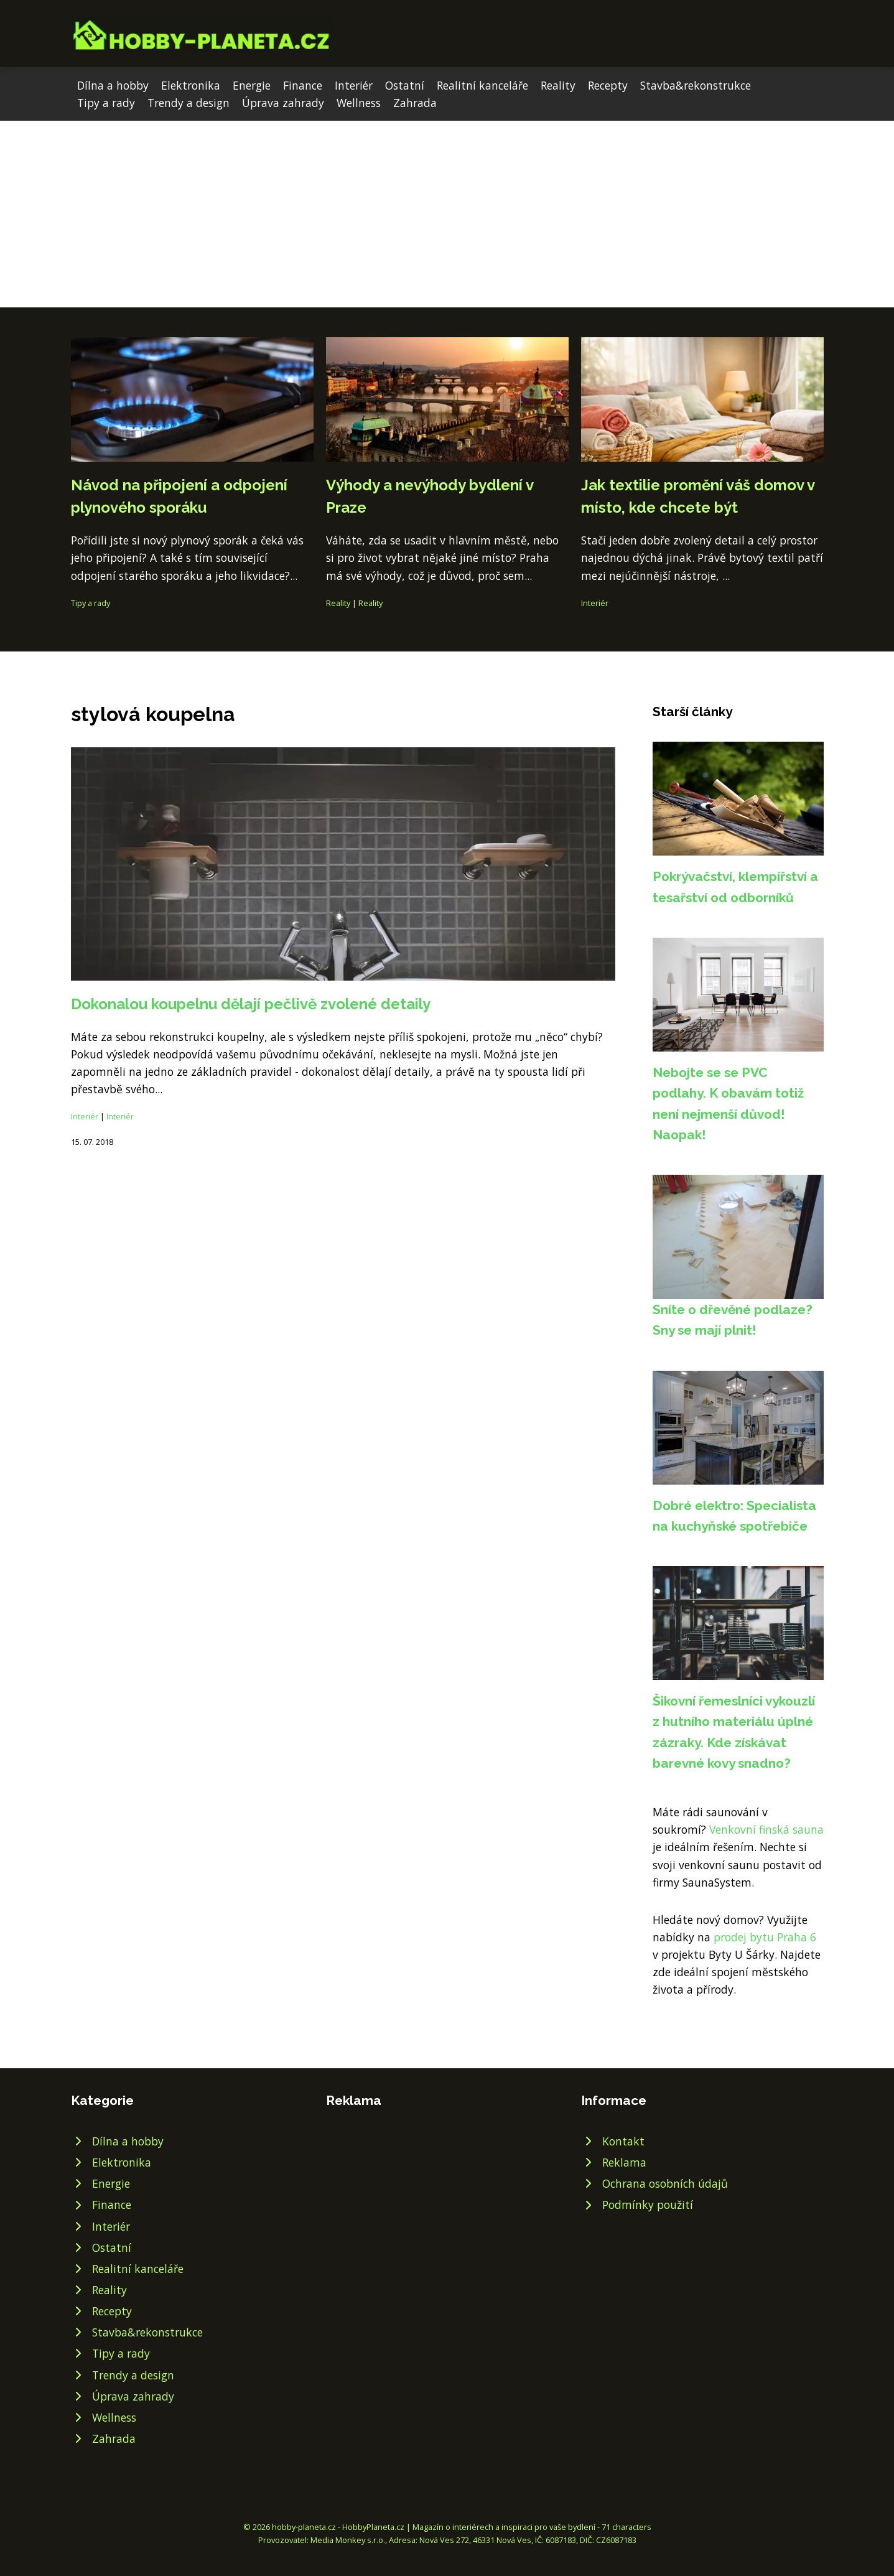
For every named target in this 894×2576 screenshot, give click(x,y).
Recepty (608, 85)
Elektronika (190, 85)
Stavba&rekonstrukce (695, 85)
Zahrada (415, 102)
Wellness (359, 102)
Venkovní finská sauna (766, 1829)
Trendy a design (188, 102)
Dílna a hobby (113, 85)
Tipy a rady (106, 102)
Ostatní (404, 85)
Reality (558, 85)
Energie (252, 85)
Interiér (354, 85)
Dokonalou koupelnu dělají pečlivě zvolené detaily (251, 1004)
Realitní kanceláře (482, 85)
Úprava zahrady (283, 102)
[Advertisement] (447, 214)
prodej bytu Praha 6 (765, 1937)
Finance (302, 85)
